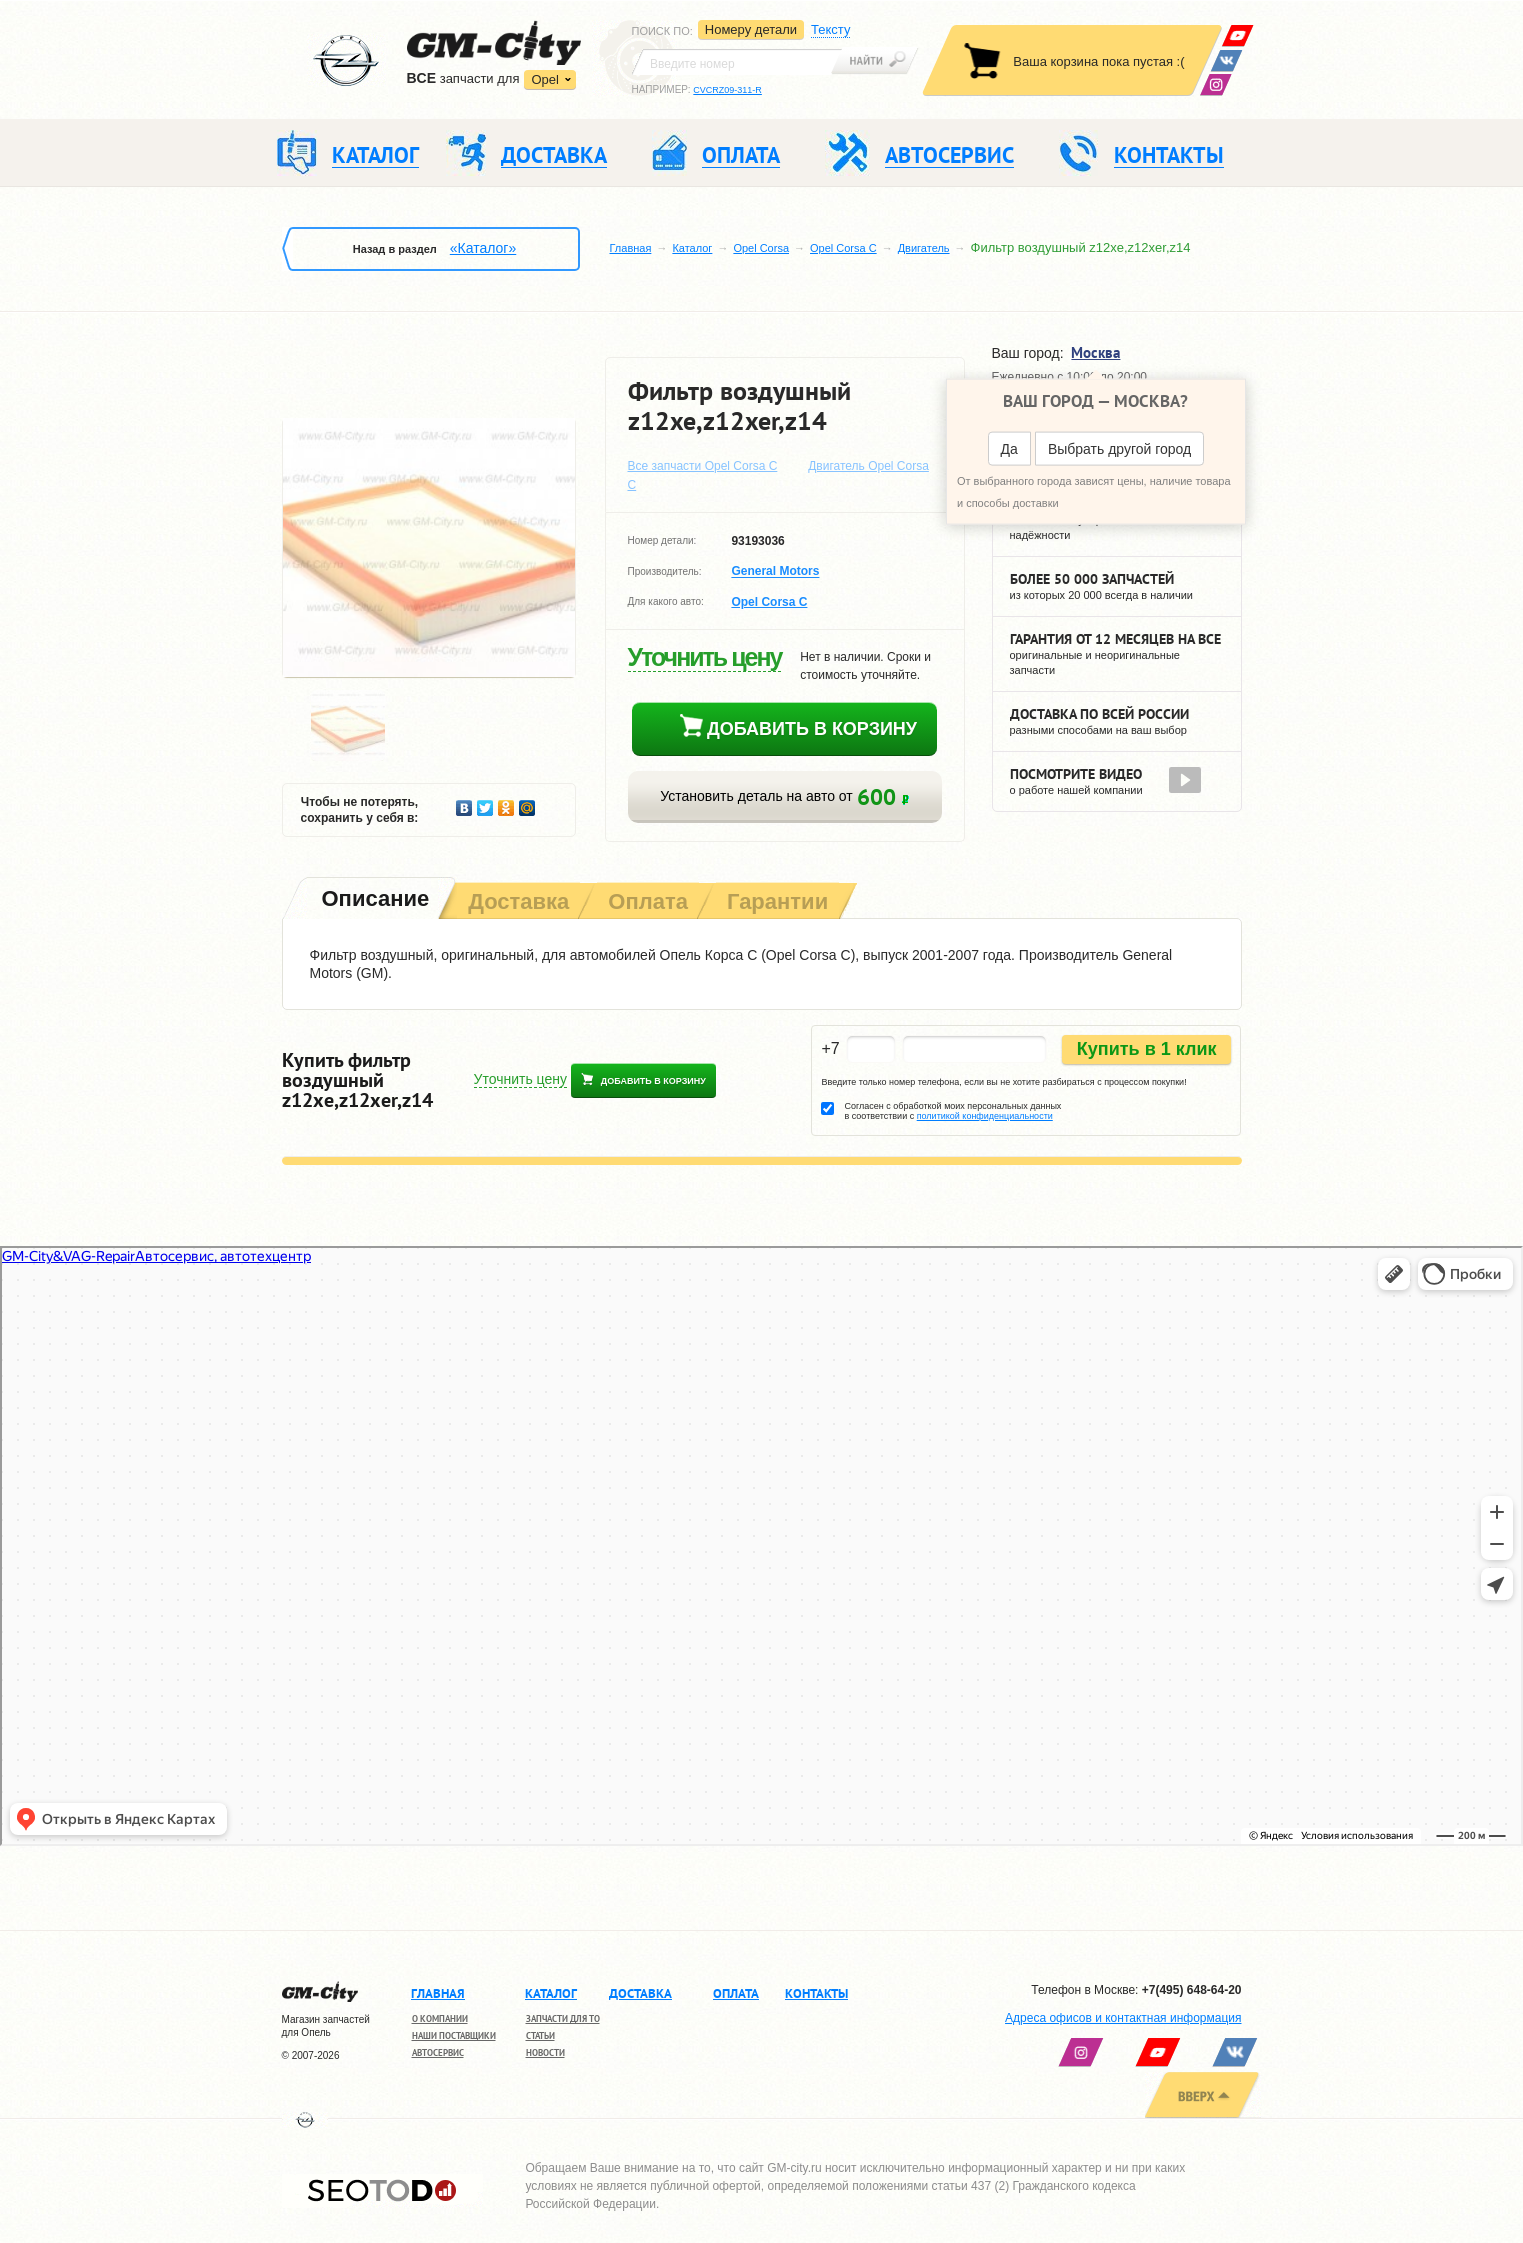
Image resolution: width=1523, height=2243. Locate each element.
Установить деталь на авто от (784, 796)
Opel (544, 79)
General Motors (775, 572)
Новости (545, 2052)
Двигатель (924, 248)
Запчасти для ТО (563, 2018)
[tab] (374, 900)
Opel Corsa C (843, 248)
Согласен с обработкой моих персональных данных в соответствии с (952, 1111)
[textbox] (737, 62)
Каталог (692, 248)
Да (1009, 449)
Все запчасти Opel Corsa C (703, 466)
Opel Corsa (761, 248)
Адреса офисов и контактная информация (1123, 2018)
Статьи (540, 2035)
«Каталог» (483, 248)
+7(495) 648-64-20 (1192, 1990)
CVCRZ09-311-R (727, 90)
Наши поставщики (454, 2035)
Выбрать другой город (1119, 449)
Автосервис (438, 2052)
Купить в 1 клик (1147, 1049)
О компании (440, 2018)
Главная (631, 248)
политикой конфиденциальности (985, 1116)
